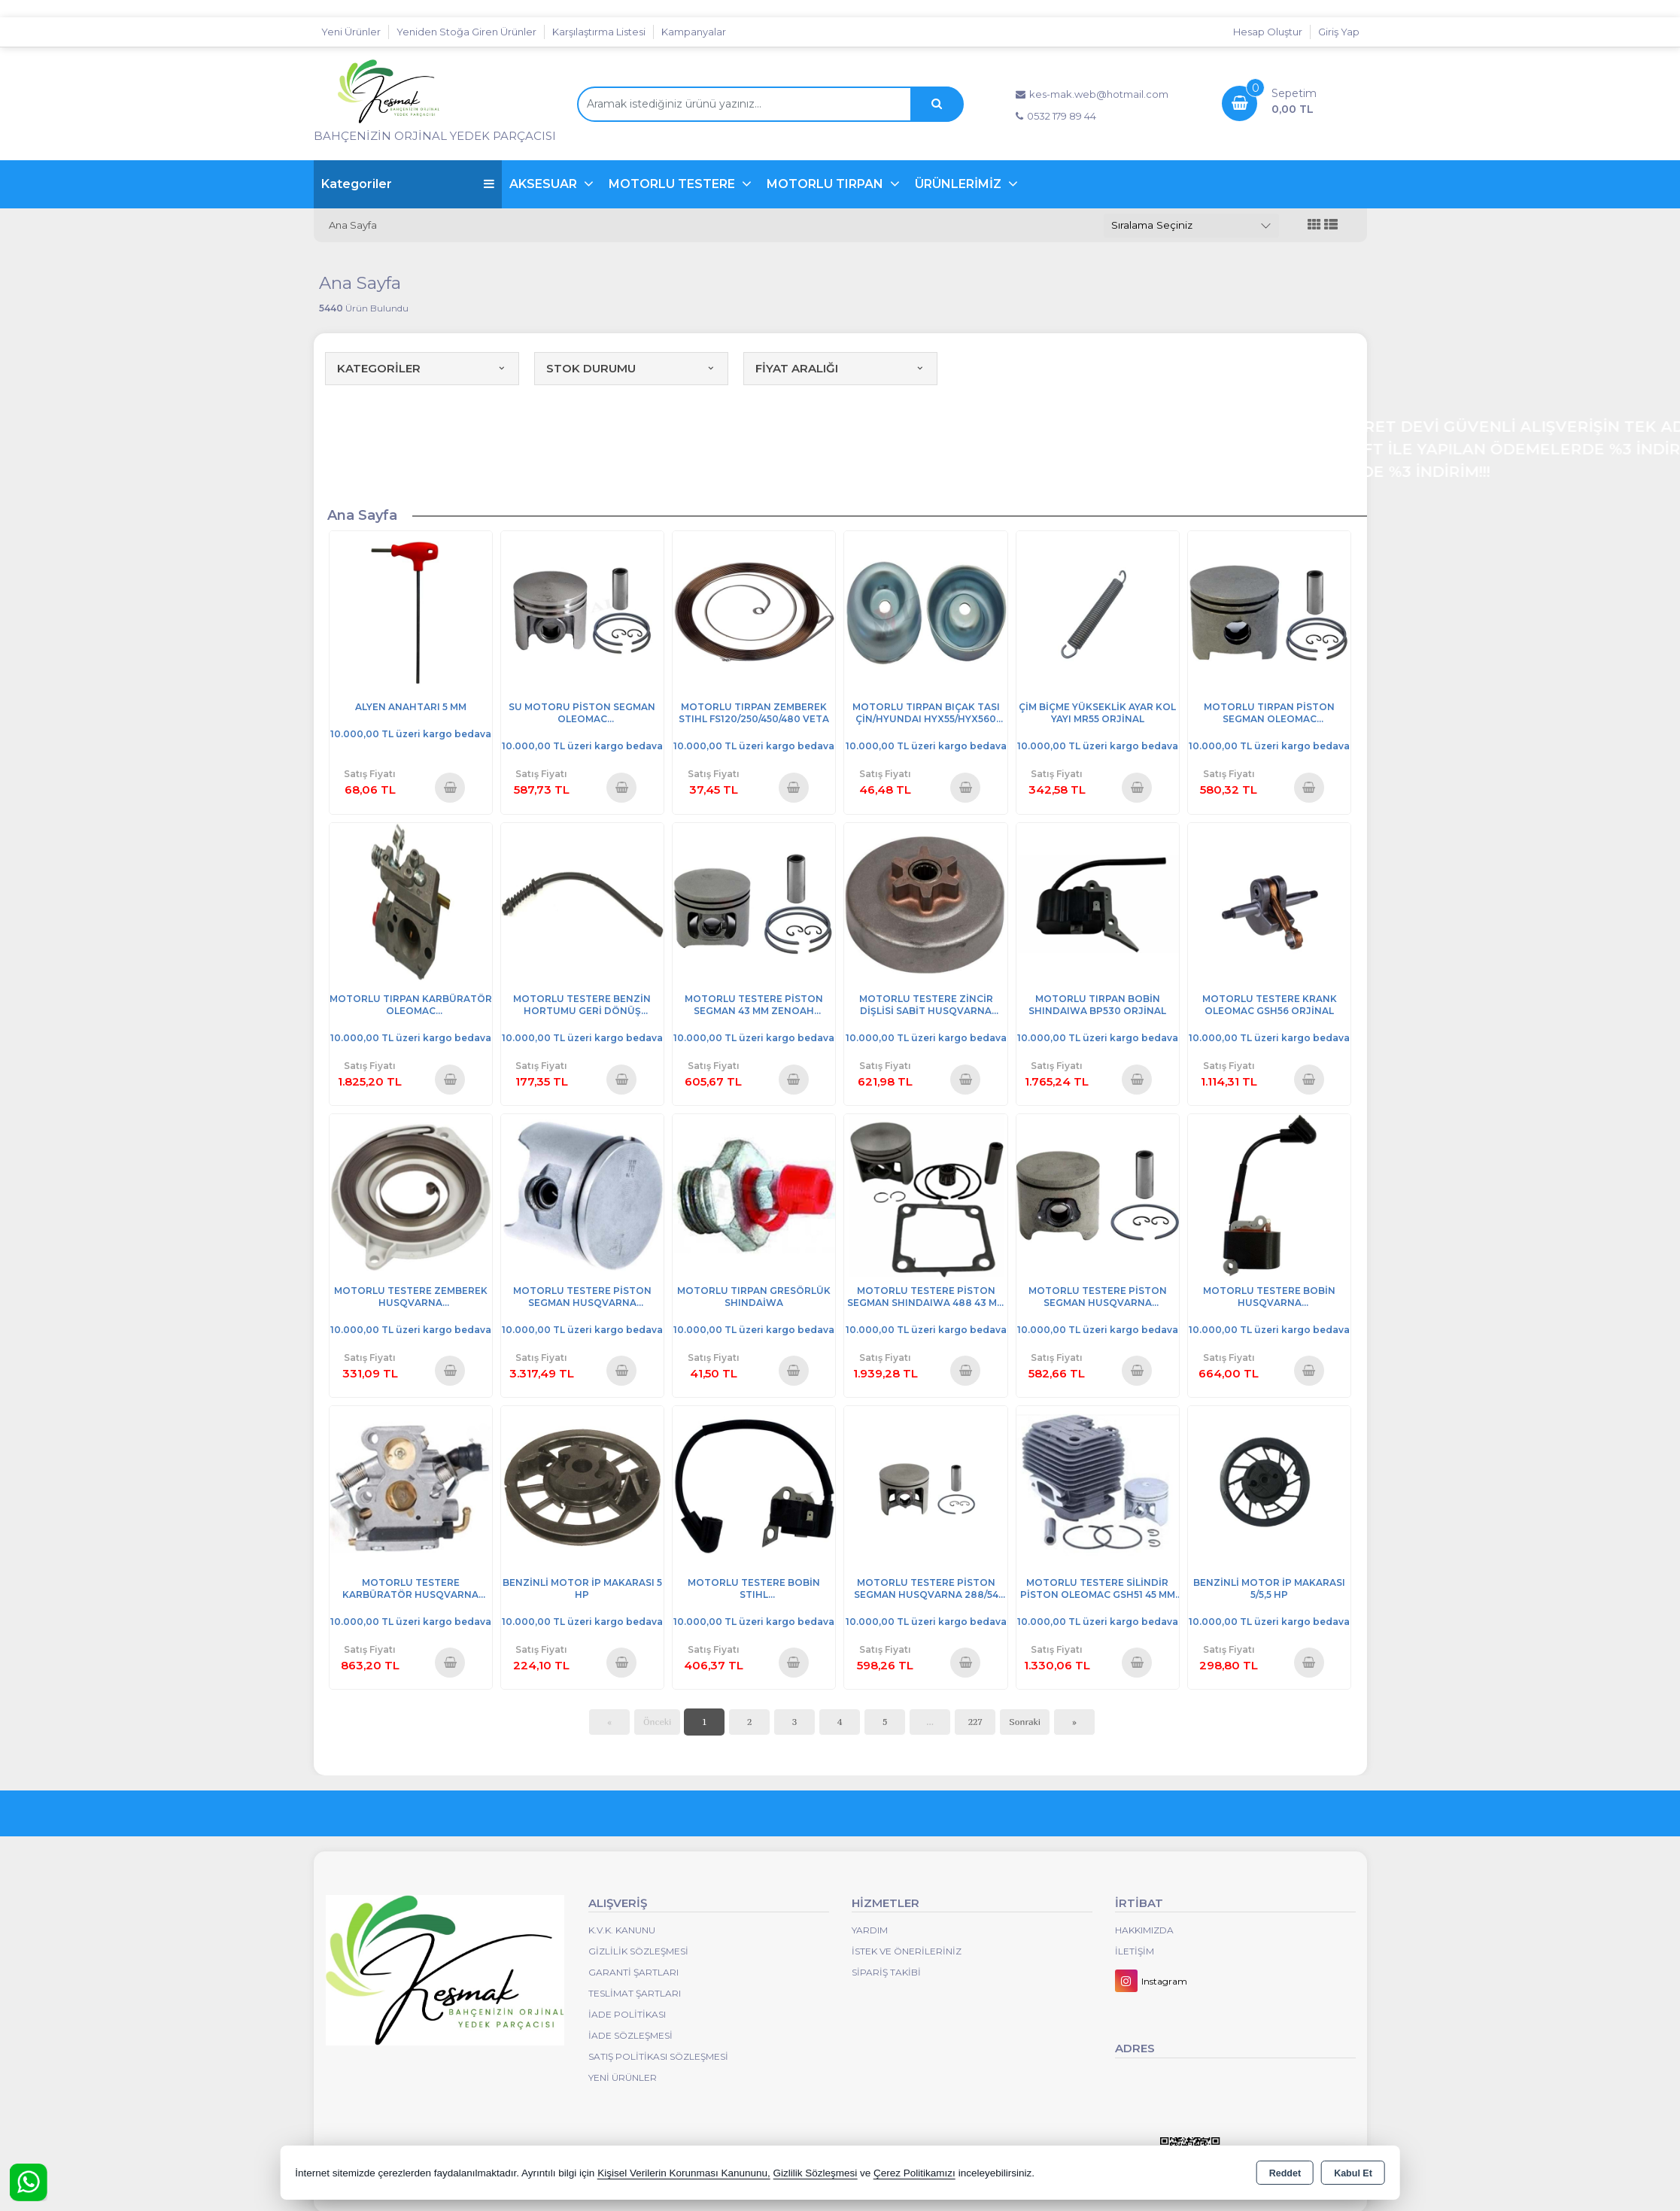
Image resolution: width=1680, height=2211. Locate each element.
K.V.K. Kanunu (621, 1930)
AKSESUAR (544, 184)
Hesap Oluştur (1267, 32)
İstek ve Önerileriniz (907, 1951)
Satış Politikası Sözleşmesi (658, 2056)
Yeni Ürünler (622, 2077)
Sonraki (1025, 1721)
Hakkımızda (1144, 1930)
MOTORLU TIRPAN (826, 184)
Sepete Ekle (450, 787)
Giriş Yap (1338, 32)
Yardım (870, 1930)
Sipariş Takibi (886, 1972)
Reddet (1285, 2173)
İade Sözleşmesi (630, 2035)
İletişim (1134, 1951)
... (930, 1721)
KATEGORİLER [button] (422, 368)
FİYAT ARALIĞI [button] (840, 368)
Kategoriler (407, 184)
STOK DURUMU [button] (631, 368)
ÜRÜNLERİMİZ (959, 184)
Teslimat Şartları (634, 1993)
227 (975, 1721)
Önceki (657, 1721)
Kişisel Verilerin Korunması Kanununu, (683, 2173)
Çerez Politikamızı (914, 2173)
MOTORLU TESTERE (673, 184)
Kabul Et (1353, 2173)
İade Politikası (627, 2014)
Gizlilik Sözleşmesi (638, 1951)
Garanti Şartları (633, 1972)
